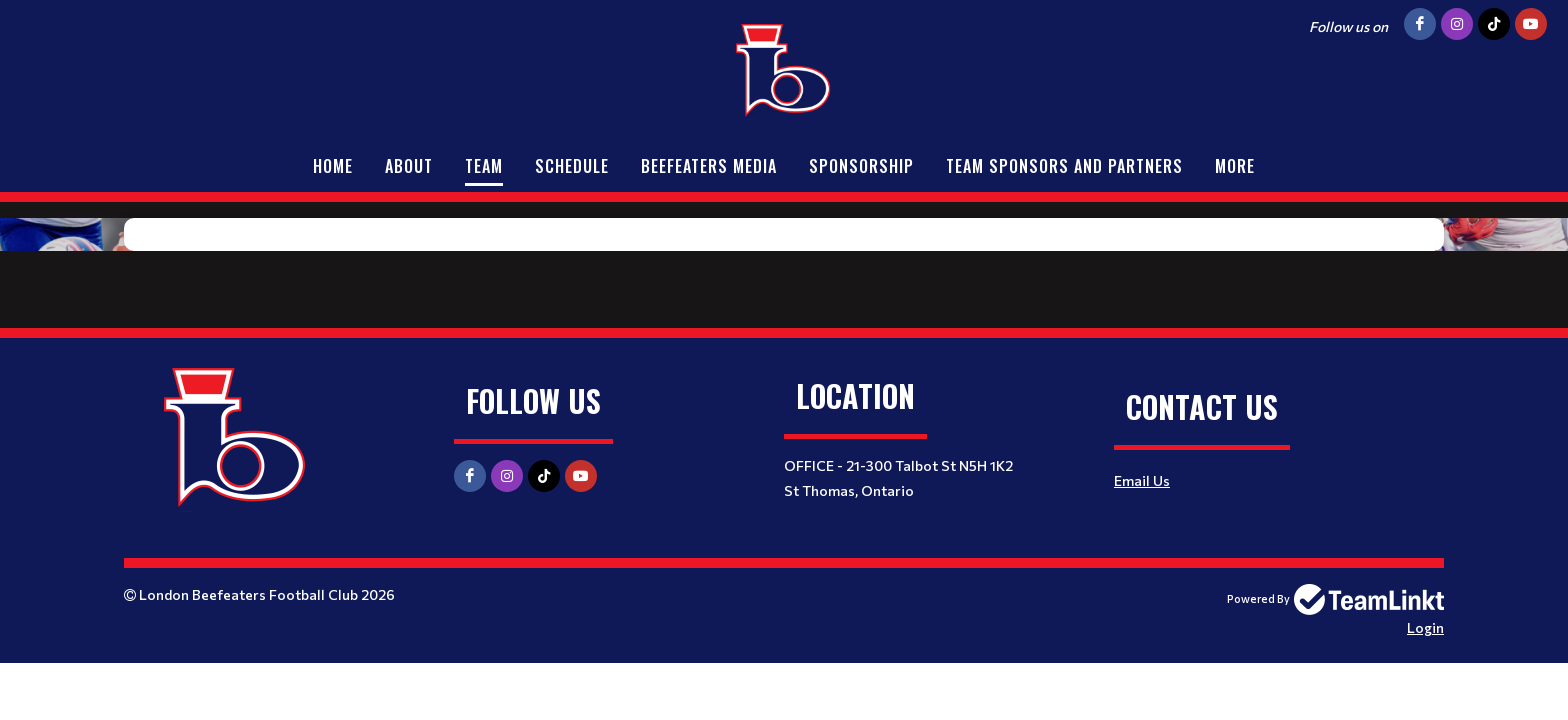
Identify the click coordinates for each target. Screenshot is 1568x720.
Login (1425, 627)
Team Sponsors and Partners (1064, 166)
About (409, 166)
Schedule (572, 166)
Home (333, 166)
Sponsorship (861, 166)
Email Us (1142, 480)
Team (484, 166)
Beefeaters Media (709, 166)
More (1235, 166)
